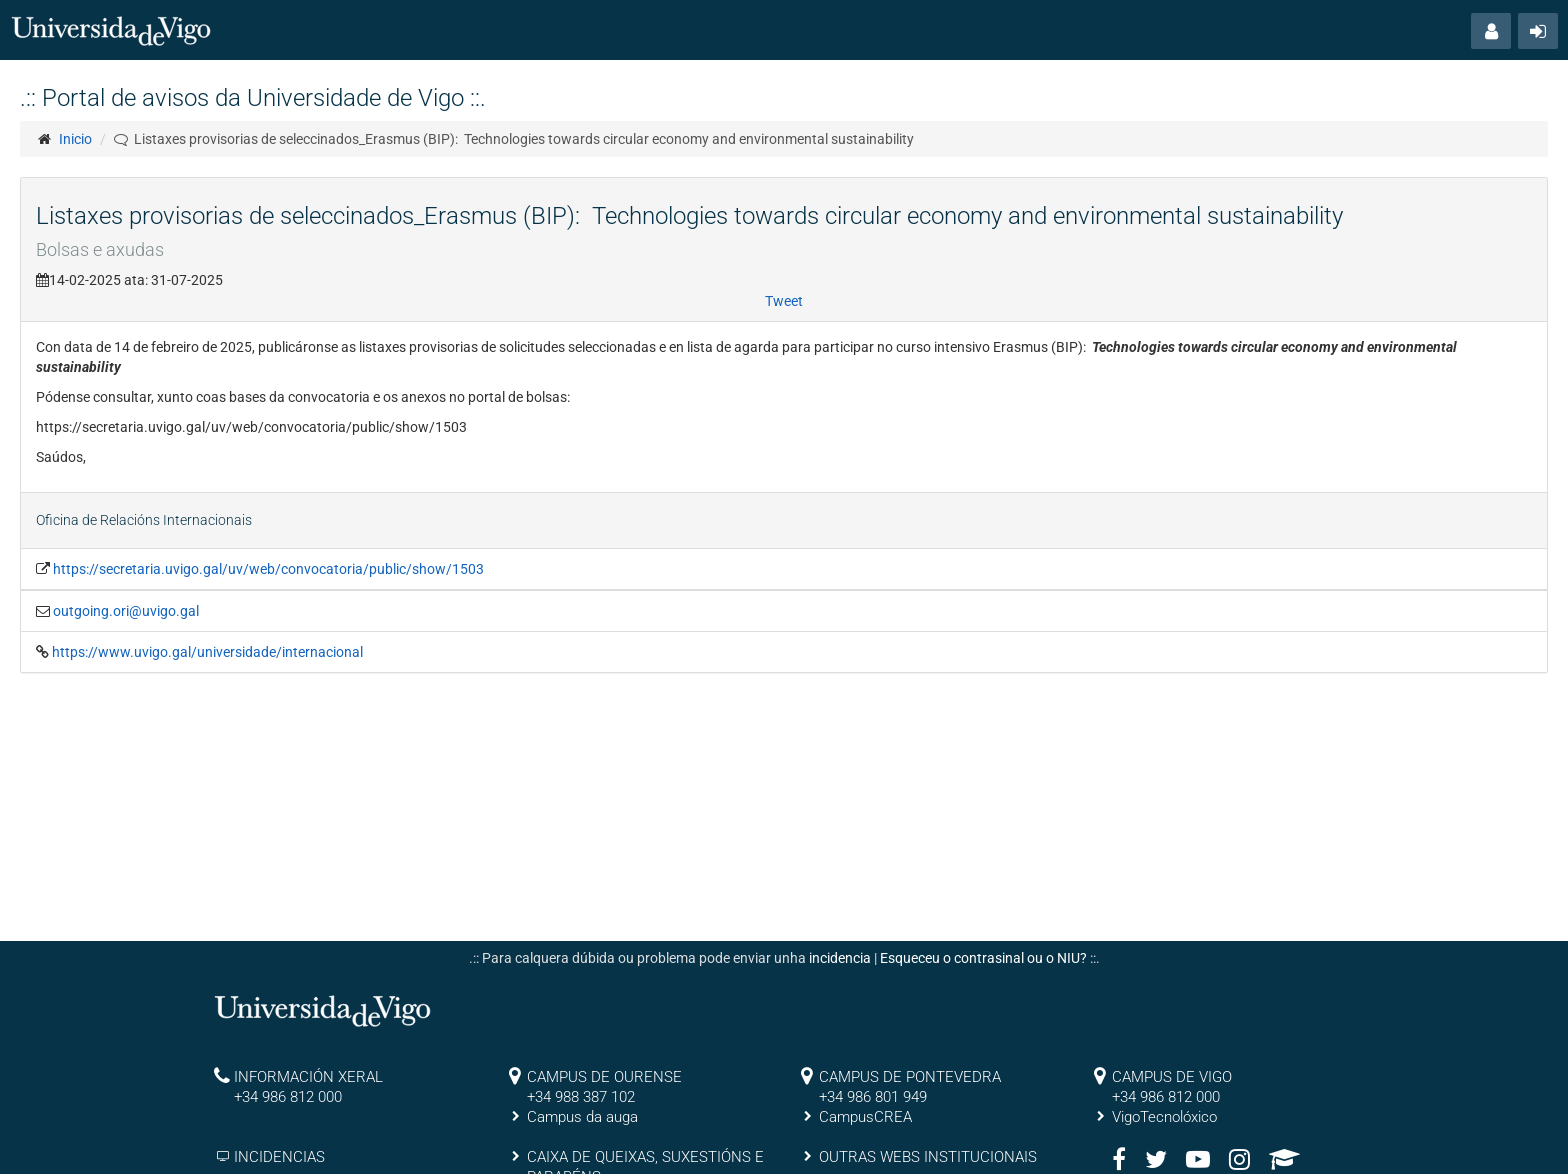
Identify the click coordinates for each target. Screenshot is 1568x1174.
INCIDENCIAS (279, 1157)
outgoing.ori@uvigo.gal (126, 611)
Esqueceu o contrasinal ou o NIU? (983, 958)
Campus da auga (582, 1117)
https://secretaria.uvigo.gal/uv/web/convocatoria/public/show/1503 (268, 569)
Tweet (784, 301)
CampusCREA (865, 1117)
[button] (1491, 31)
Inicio (75, 139)
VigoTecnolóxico (1164, 1117)
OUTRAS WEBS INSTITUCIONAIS (928, 1157)
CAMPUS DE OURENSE (604, 1077)
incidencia (840, 958)
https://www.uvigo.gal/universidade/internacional (207, 652)
